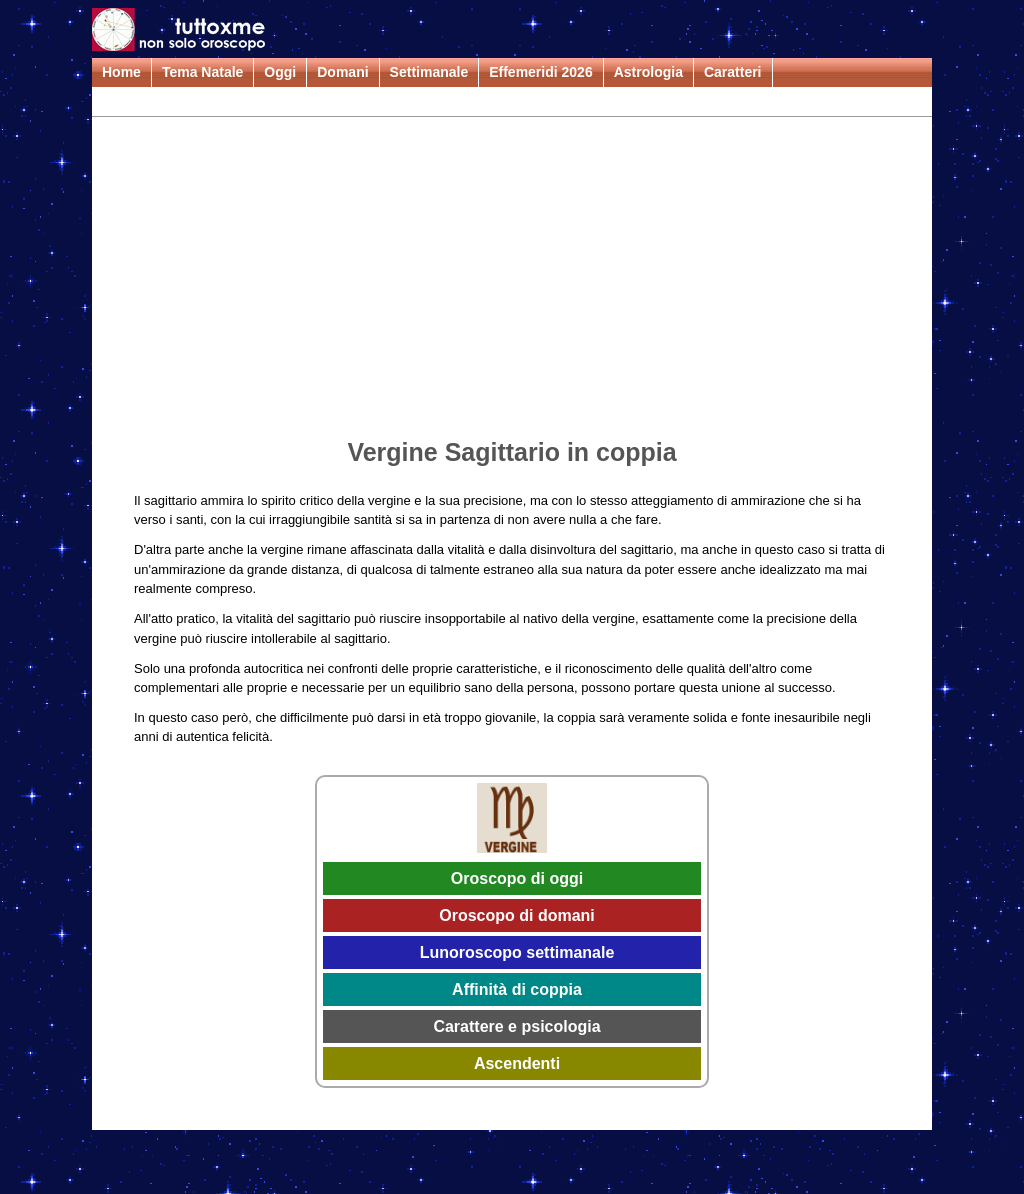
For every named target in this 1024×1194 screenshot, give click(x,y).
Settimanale (429, 72)
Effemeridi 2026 (541, 72)
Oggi (280, 72)
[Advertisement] (512, 281)
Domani (342, 72)
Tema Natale (202, 72)
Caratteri (733, 72)
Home (121, 72)
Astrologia (648, 72)
